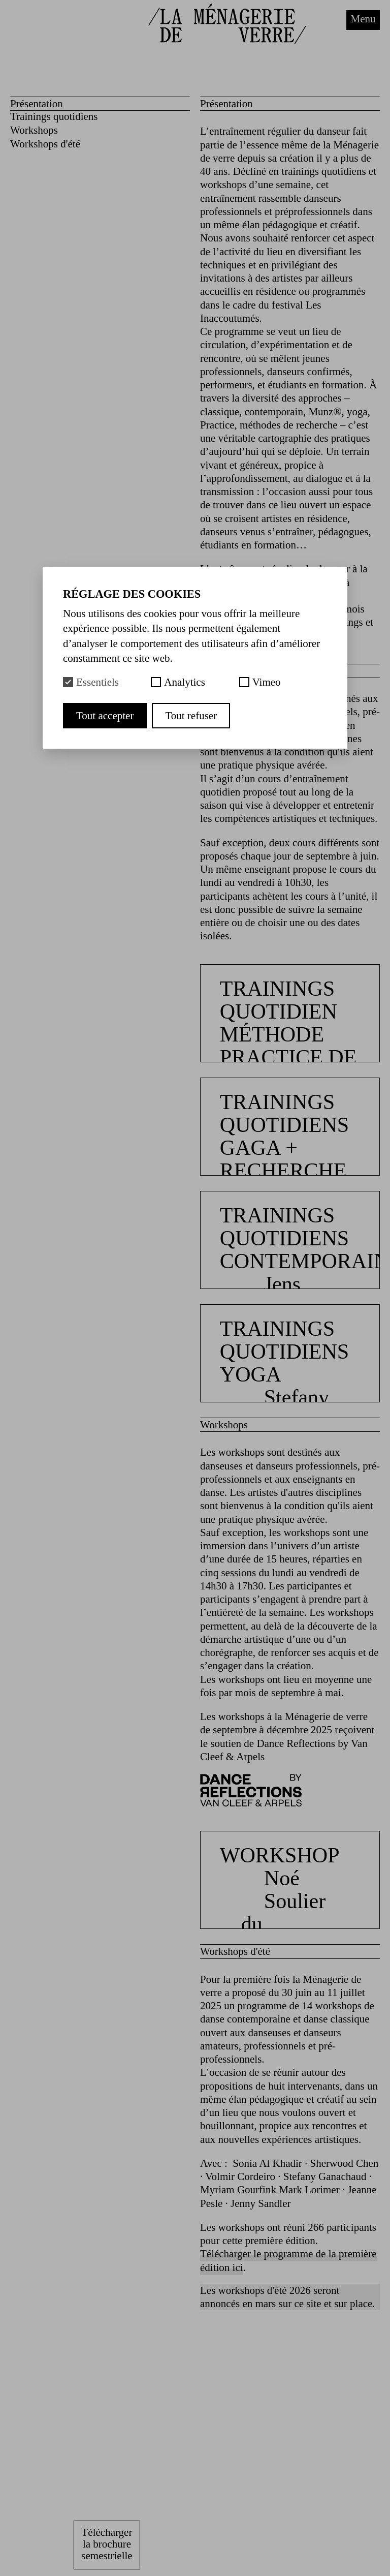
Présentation (36, 104)
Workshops (34, 130)
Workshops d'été (45, 144)
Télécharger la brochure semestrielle (106, 2544)
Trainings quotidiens (54, 116)
